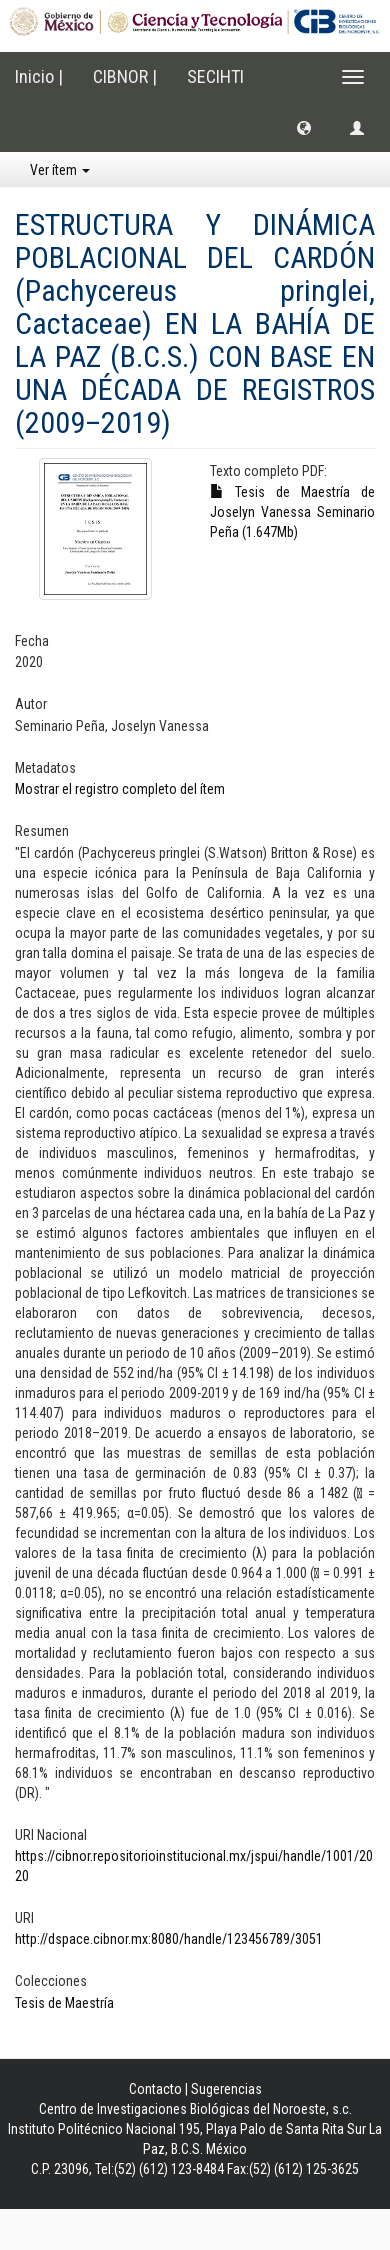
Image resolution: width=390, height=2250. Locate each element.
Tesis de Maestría (64, 2003)
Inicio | (39, 76)
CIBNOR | (125, 76)
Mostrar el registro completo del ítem (120, 789)
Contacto (155, 2089)
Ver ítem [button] (60, 170)
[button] (304, 127)
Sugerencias (226, 2089)
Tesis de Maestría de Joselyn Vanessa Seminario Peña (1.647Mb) (292, 512)
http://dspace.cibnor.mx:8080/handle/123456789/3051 (169, 1939)
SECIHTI (215, 76)
